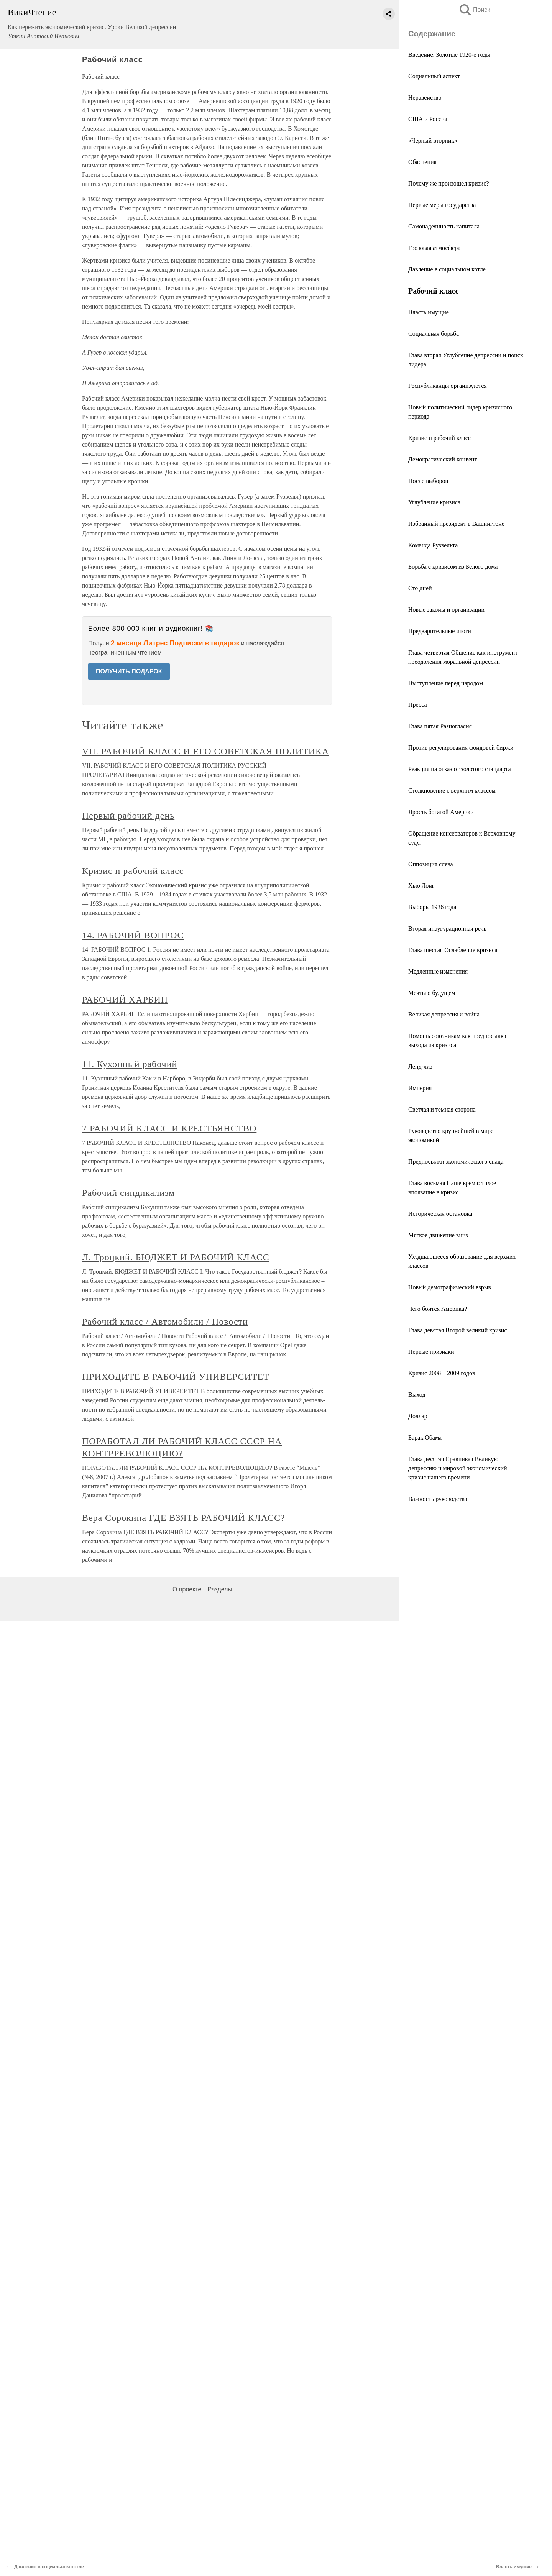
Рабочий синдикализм (128, 1193)
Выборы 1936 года (432, 907)
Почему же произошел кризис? (448, 183)
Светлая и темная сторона (442, 1109)
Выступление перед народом (445, 683)
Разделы (219, 1589)
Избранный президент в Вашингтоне (456, 523)
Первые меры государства (442, 205)
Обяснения (422, 162)
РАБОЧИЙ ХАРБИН (125, 1000)
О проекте (186, 1589)
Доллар (417, 1416)
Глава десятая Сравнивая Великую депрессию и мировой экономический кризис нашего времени (457, 1468)
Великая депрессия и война (444, 1014)
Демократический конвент (442, 459)
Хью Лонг (421, 885)
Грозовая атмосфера (434, 248)
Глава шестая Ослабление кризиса (453, 950)
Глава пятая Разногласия (440, 726)
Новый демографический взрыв (449, 1287)
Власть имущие (428, 312)
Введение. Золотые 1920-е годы (449, 54)
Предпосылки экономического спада (455, 1161)
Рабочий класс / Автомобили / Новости (165, 1322)
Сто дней (420, 588)
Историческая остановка (440, 1213)
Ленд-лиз (420, 1066)
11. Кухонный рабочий (129, 1064)
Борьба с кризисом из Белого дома (453, 566)
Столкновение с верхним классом (452, 790)
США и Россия (427, 119)
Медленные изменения (438, 971)
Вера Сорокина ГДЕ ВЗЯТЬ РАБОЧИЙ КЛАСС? (183, 1518)
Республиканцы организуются (447, 386)
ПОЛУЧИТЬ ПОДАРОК (129, 671)
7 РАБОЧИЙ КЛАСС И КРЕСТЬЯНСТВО (169, 1128)
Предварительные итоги (439, 631)
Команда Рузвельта (433, 545)
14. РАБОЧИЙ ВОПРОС (133, 935)
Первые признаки (431, 1351)
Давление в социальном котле (447, 269)
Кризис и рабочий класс (439, 438)
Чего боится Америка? (437, 1308)
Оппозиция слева (430, 864)
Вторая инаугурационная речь (447, 928)
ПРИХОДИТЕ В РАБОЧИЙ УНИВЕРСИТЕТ (175, 1377)
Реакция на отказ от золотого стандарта (459, 769)
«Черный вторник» (432, 140)
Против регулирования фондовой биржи (460, 747)
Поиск (474, 10)
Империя (420, 1088)
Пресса (417, 704)
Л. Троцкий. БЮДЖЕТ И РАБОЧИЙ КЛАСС (175, 1257)
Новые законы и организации (446, 609)
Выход (417, 1394)
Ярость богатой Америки (441, 812)
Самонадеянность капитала (444, 226)
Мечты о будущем (431, 993)
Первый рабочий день (128, 816)
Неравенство (424, 97)
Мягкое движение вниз (438, 1235)
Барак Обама (425, 1437)
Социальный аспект (434, 76)
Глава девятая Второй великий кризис (457, 1330)
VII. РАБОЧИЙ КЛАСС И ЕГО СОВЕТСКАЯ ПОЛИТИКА (205, 751)
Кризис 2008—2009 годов (441, 1373)
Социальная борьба (433, 333)
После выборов (428, 481)
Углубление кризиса (434, 502)
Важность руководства (437, 1499)
